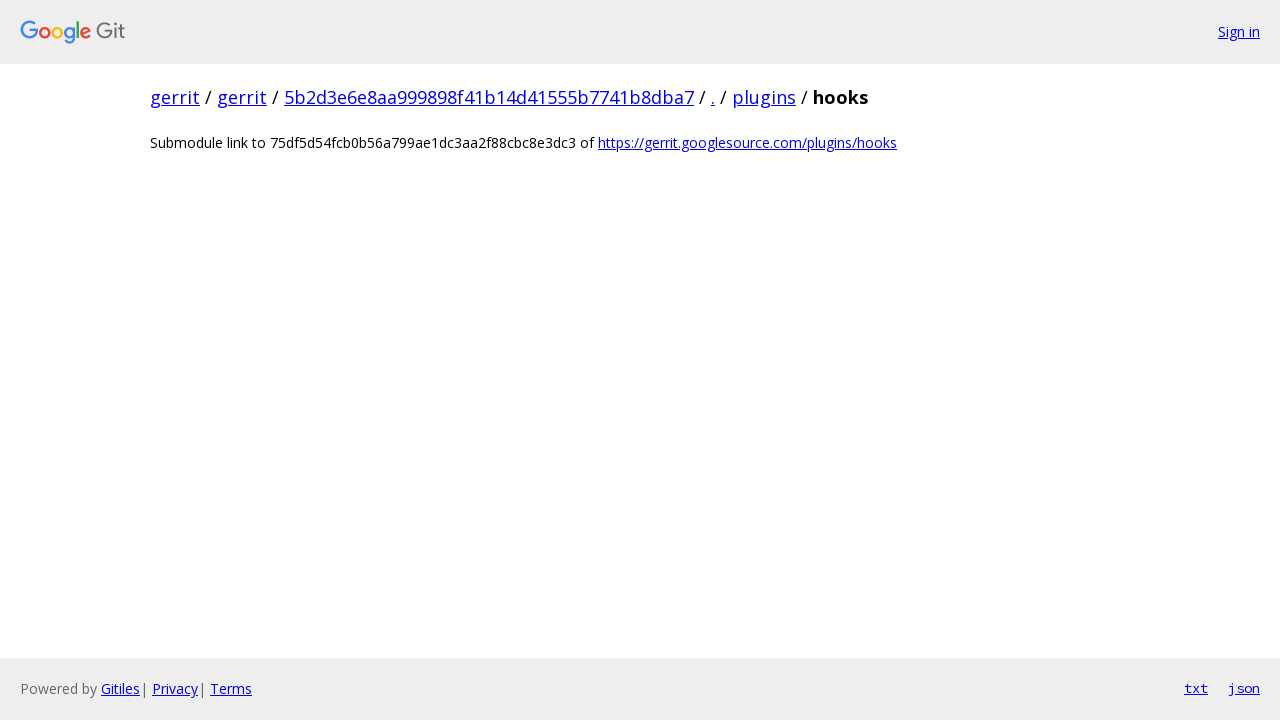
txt (1196, 688)
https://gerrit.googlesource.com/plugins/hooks (747, 142)
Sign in (1239, 31)
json (1244, 688)
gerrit (175, 97)
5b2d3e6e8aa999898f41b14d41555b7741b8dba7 (489, 97)
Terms (231, 688)
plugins (764, 97)
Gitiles (120, 688)
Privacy (175, 688)
